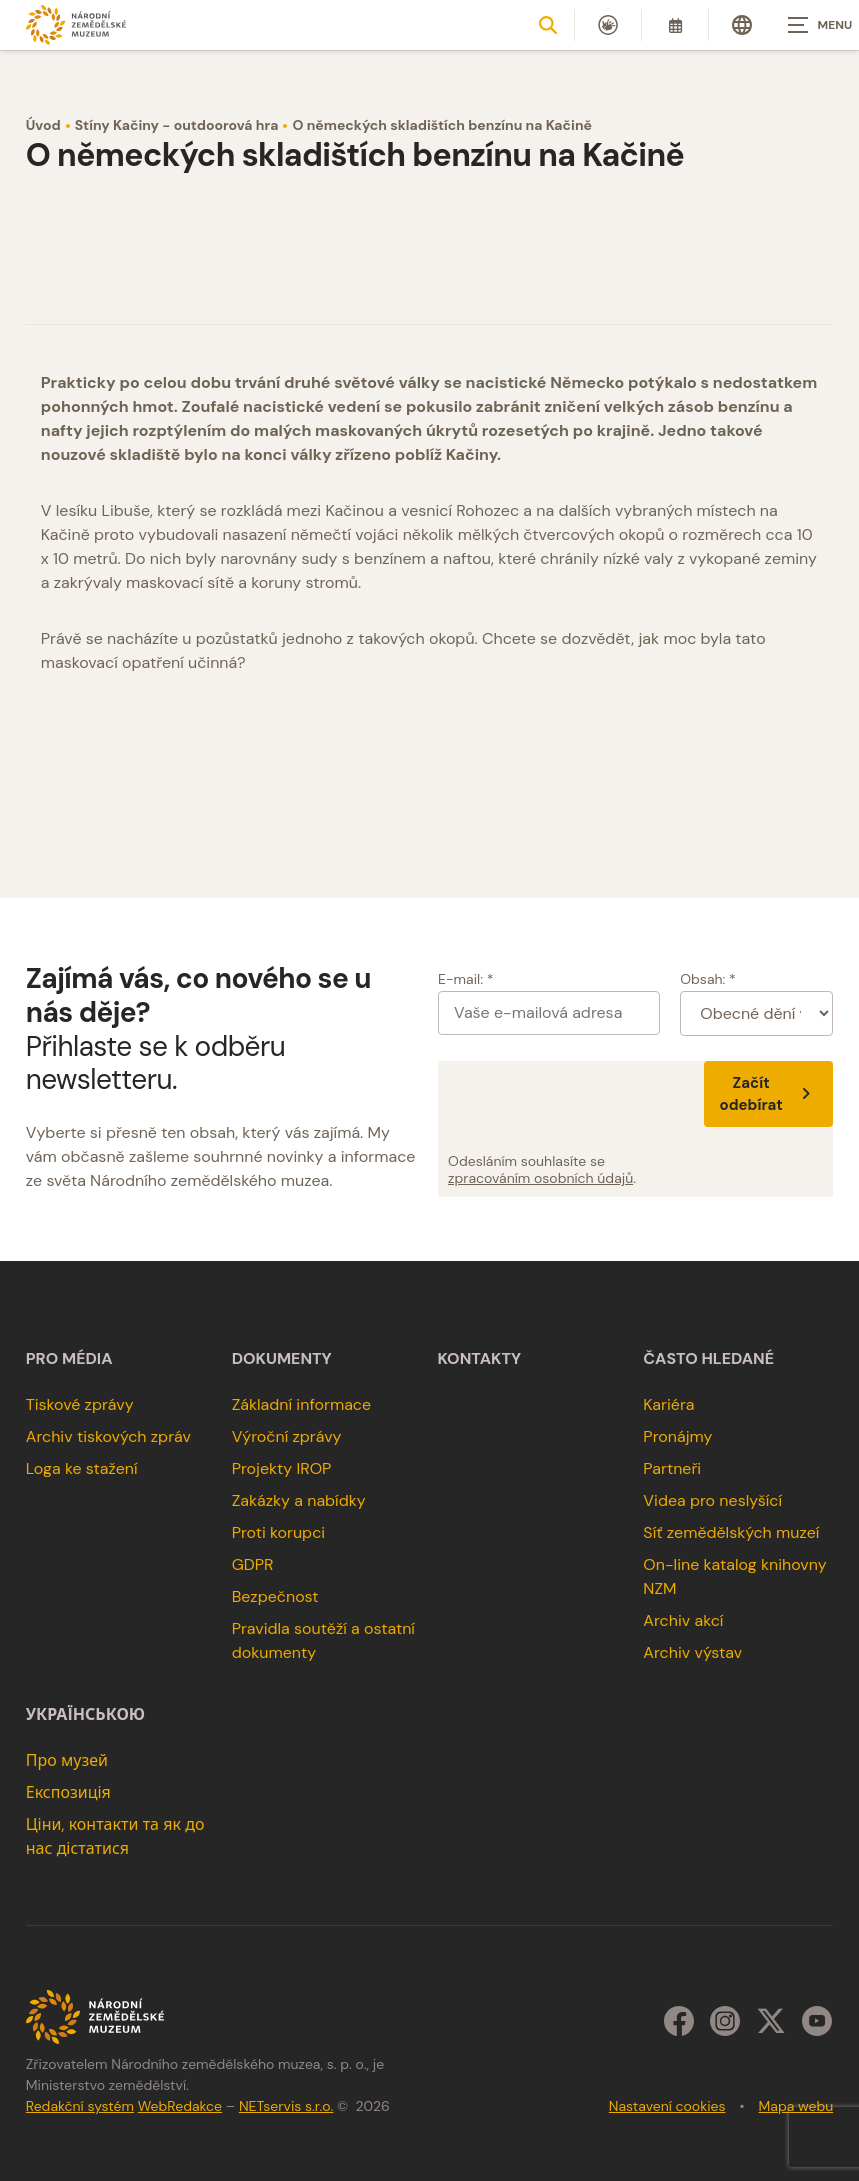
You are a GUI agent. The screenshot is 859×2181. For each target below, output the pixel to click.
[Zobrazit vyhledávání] (548, 25)
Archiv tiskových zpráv (108, 1436)
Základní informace (302, 1404)
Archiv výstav (692, 1652)
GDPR (253, 1564)
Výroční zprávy (287, 1436)
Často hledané (708, 1359)
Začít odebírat (769, 1094)
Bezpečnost (275, 1596)
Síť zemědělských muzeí (731, 1532)
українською (85, 1715)
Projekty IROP (282, 1468)
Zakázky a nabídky (299, 1500)
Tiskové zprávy (80, 1404)
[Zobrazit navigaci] (809, 25)
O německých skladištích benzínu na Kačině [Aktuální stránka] (442, 125)
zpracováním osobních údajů (540, 1178)
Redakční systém (80, 2106)
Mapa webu (796, 2106)
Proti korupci (279, 1532)
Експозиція (68, 1792)
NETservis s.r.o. (286, 2106)
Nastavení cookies (667, 2106)
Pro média (69, 1359)
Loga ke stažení (82, 1468)
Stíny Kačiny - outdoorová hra (177, 125)
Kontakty (480, 1359)
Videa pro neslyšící (712, 1500)
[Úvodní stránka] (76, 24)
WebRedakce (180, 2106)
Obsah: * (708, 979)
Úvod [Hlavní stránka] (43, 125)
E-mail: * (465, 979)
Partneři (672, 1468)
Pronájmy (677, 1436)
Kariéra (668, 1404)
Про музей (67, 1760)
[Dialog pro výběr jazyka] (742, 25)
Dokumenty (282, 1359)
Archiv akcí (683, 1620)
